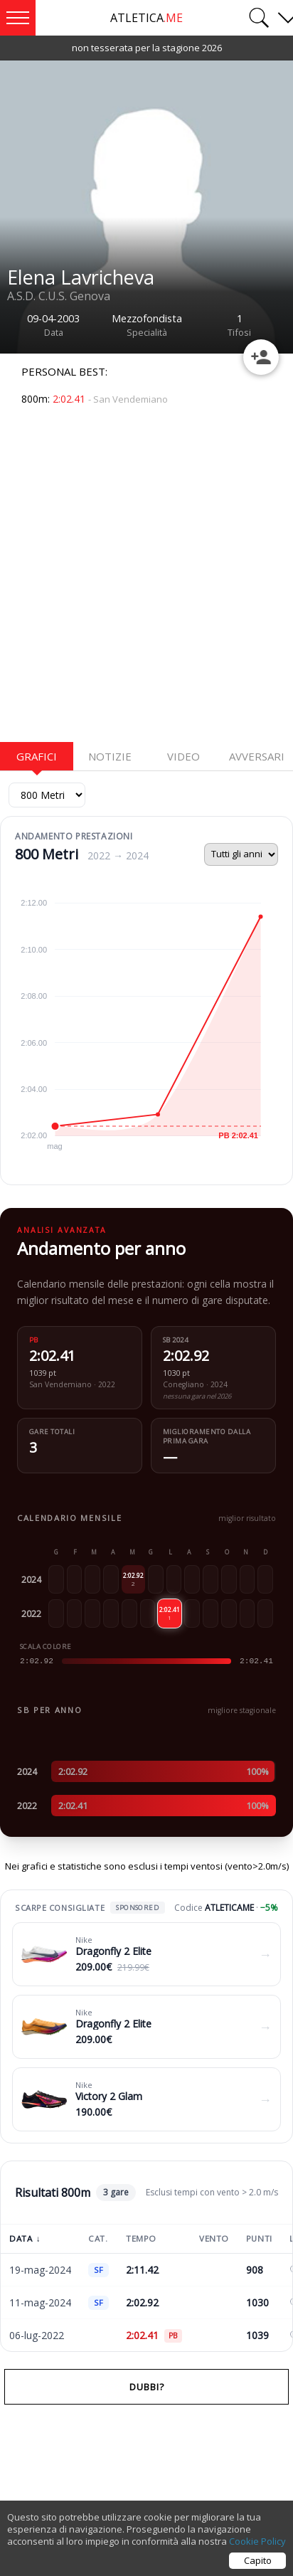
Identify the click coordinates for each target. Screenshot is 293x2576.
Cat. (97, 2238)
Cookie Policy (257, 2541)
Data (25, 2238)
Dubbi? (146, 2386)
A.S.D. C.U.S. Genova (58, 296)
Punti (259, 2238)
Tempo (141, 2238)
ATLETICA (146, 18)
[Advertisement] (146, 580)
